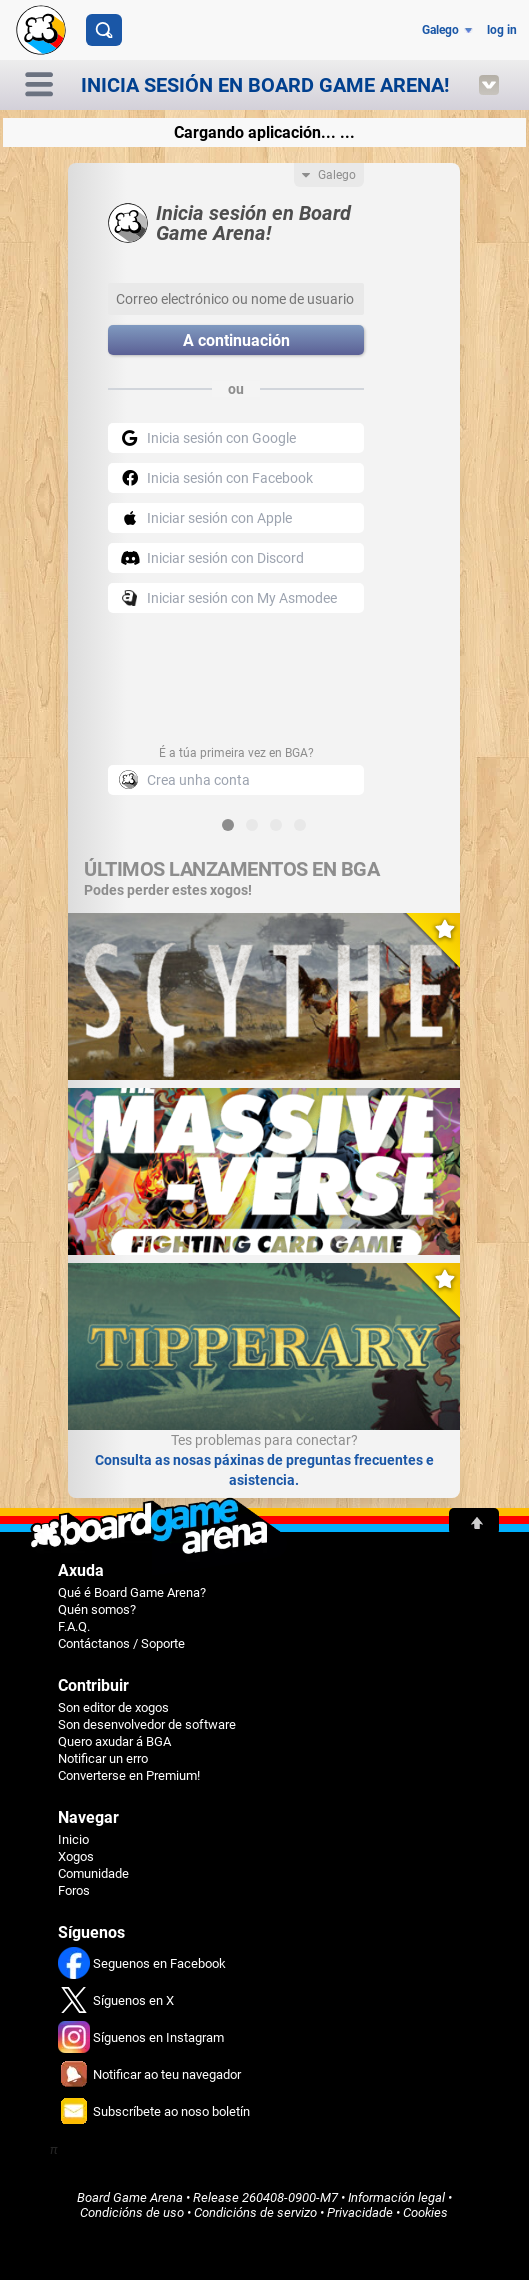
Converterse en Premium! (129, 1775)
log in (502, 30)
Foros (74, 1890)
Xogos (76, 1856)
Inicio (73, 1839)
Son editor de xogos (113, 1707)
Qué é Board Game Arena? (132, 1592)
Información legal (396, 2197)
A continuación (236, 340)
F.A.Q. (74, 1626)
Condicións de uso (132, 2212)
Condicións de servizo (255, 2212)
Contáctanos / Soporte (121, 1643)
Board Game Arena (130, 2197)
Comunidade (93, 1873)
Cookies (425, 2212)
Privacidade (360, 2212)
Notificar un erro (103, 1758)
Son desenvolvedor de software (147, 1724)
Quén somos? (97, 1609)
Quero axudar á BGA (114, 1741)
